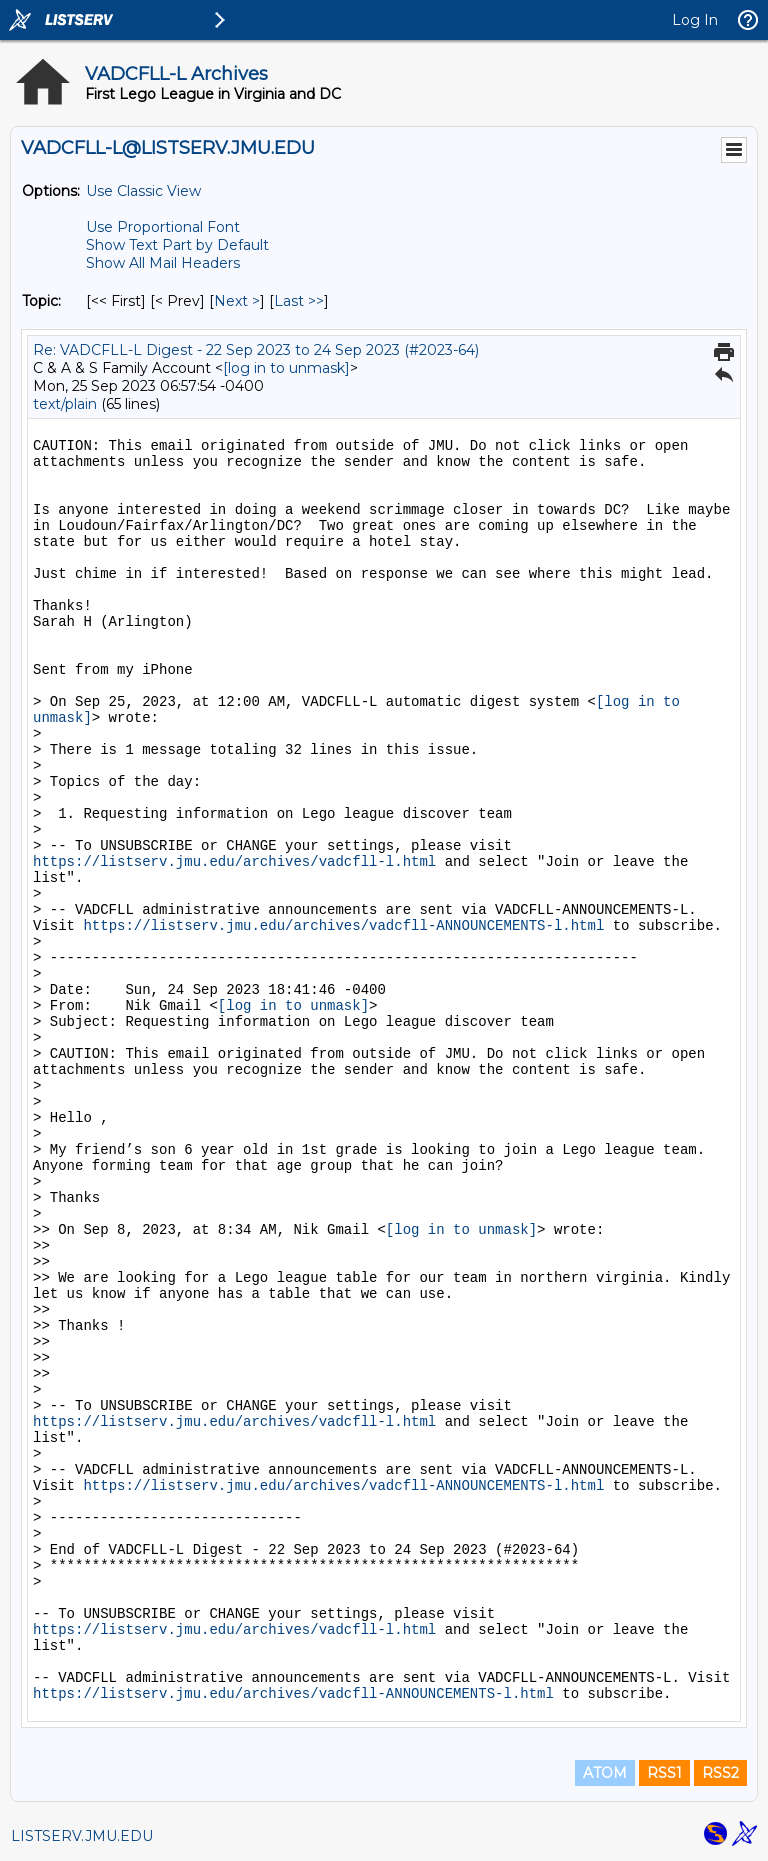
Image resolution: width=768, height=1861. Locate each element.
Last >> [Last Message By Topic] (299, 301)
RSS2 (720, 1773)
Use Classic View (143, 191)
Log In (695, 20)
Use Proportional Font (163, 227)
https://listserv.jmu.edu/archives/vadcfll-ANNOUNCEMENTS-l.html (343, 926)
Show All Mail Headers (163, 263)
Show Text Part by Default (177, 245)
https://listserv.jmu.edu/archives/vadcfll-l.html (234, 862)
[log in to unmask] (286, 368)
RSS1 (664, 1773)
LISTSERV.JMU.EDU (82, 1836)
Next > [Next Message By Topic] (237, 301)
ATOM (605, 1773)
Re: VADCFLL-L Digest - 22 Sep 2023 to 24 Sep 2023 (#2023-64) (256, 350)
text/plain (65, 404)
